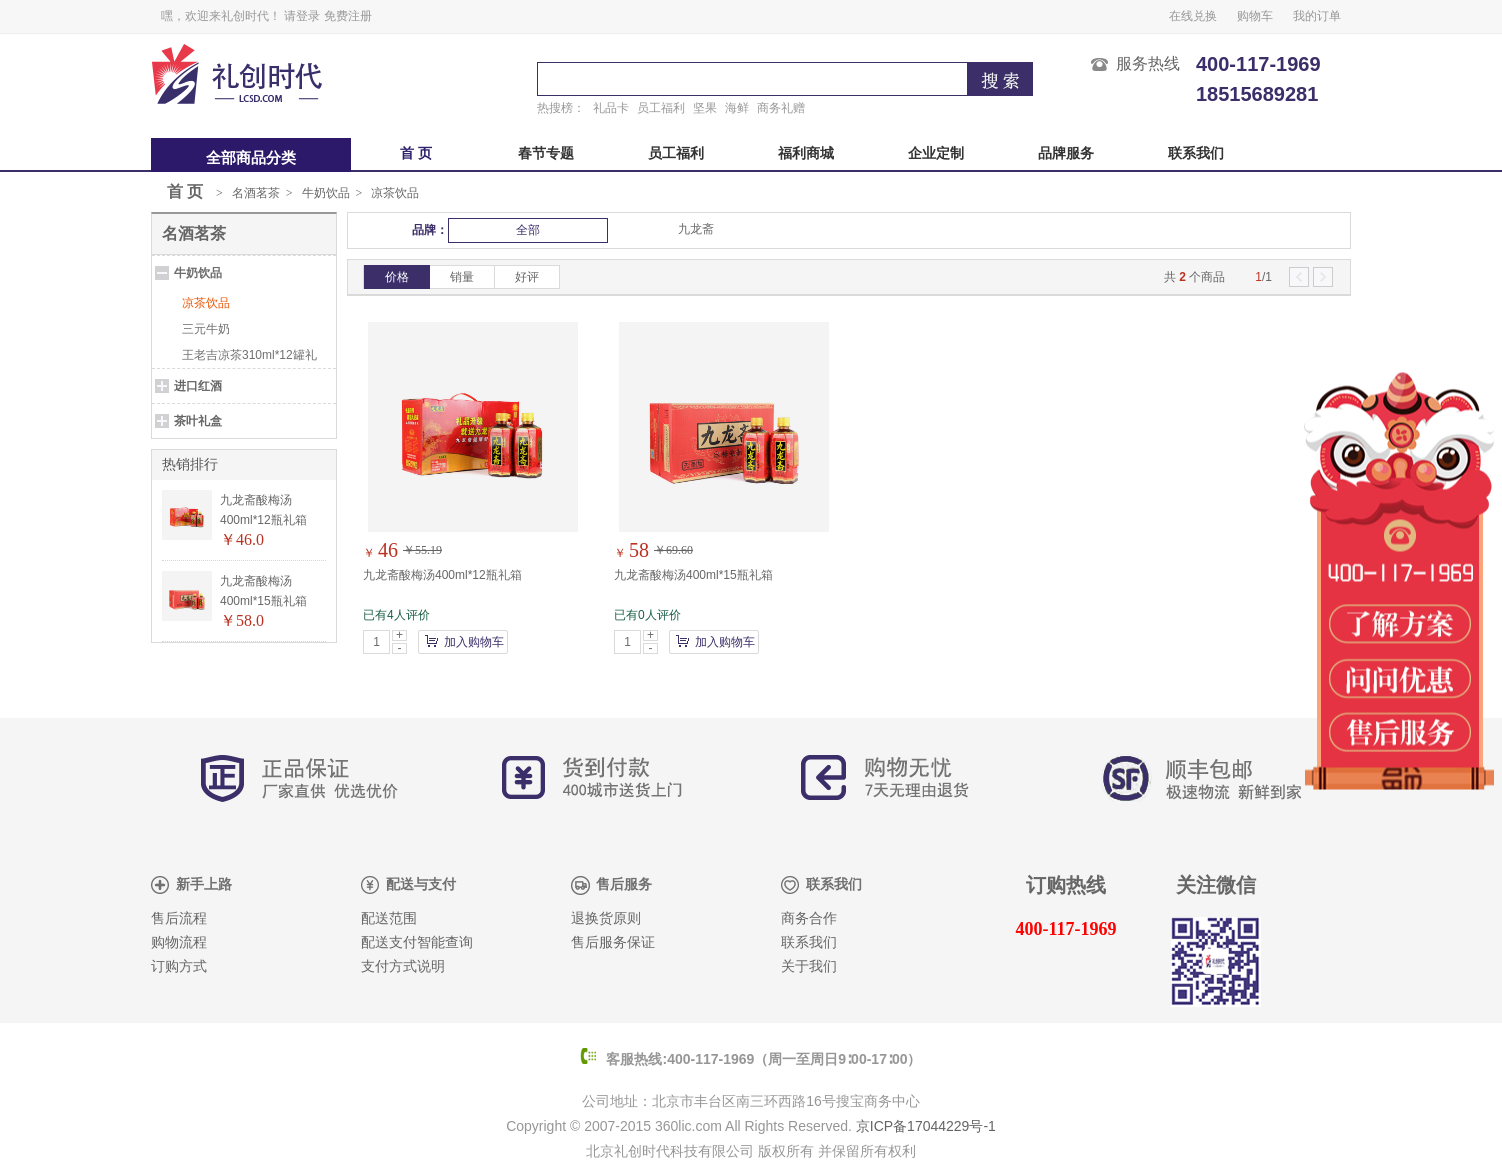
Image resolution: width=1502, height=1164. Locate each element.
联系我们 (1196, 153)
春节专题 (546, 153)
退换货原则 (606, 918)
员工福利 (661, 108)
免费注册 (348, 16)
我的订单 (1317, 16)
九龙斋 (696, 229)
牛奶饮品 (326, 193)
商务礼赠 (781, 108)
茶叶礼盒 (198, 421)
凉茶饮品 (395, 193)
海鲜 (737, 108)
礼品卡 (611, 108)
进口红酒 (198, 386)
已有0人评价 (647, 615)
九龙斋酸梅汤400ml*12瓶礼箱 (442, 575)
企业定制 (936, 153)
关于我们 (809, 966)
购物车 (1255, 16)
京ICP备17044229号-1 (926, 1126)
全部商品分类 (251, 158)
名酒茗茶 (256, 193)
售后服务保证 (613, 942)
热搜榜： (561, 108)
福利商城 (806, 153)
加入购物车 (474, 642)
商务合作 (809, 918)
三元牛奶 (206, 329)
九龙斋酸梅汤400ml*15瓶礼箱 (693, 575)
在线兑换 (1193, 16)
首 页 (416, 153)
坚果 (705, 108)
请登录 (302, 16)
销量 (462, 277)
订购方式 (179, 966)
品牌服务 (1066, 153)
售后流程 (179, 918)
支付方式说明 (403, 966)
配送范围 (389, 918)
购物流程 (179, 942)
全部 (528, 230)
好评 (527, 277)
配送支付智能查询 (417, 942)
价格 (397, 277)
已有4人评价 (396, 615)
